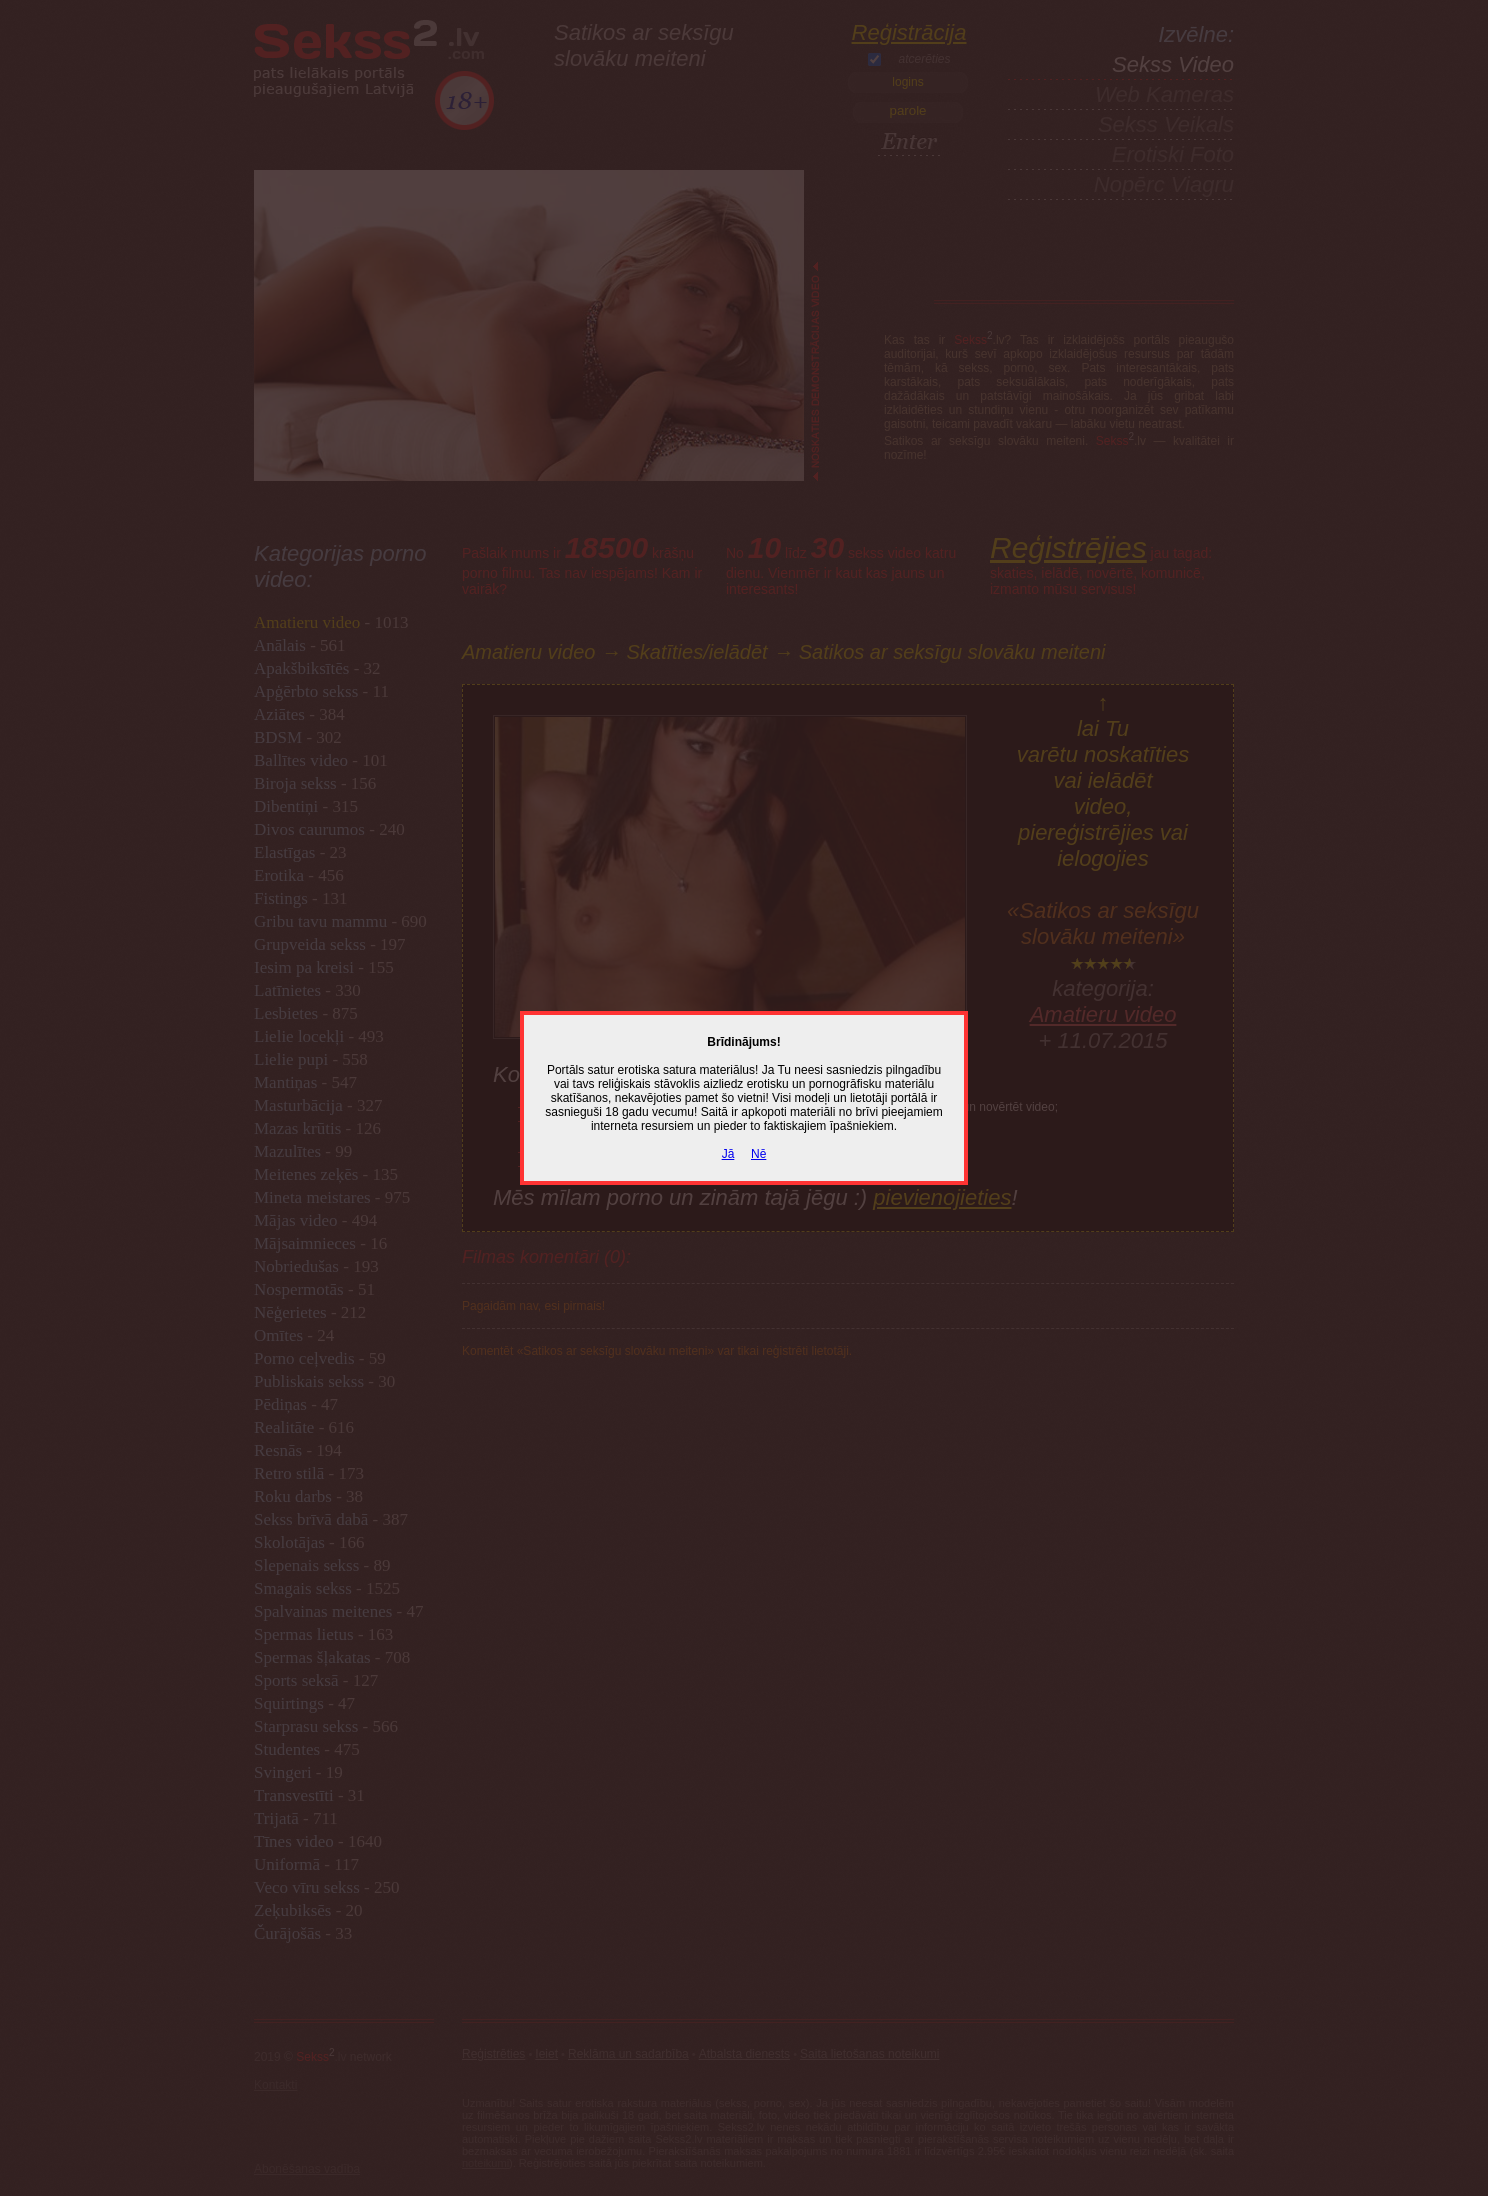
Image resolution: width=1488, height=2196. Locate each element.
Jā (728, 1154)
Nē (758, 1154)
